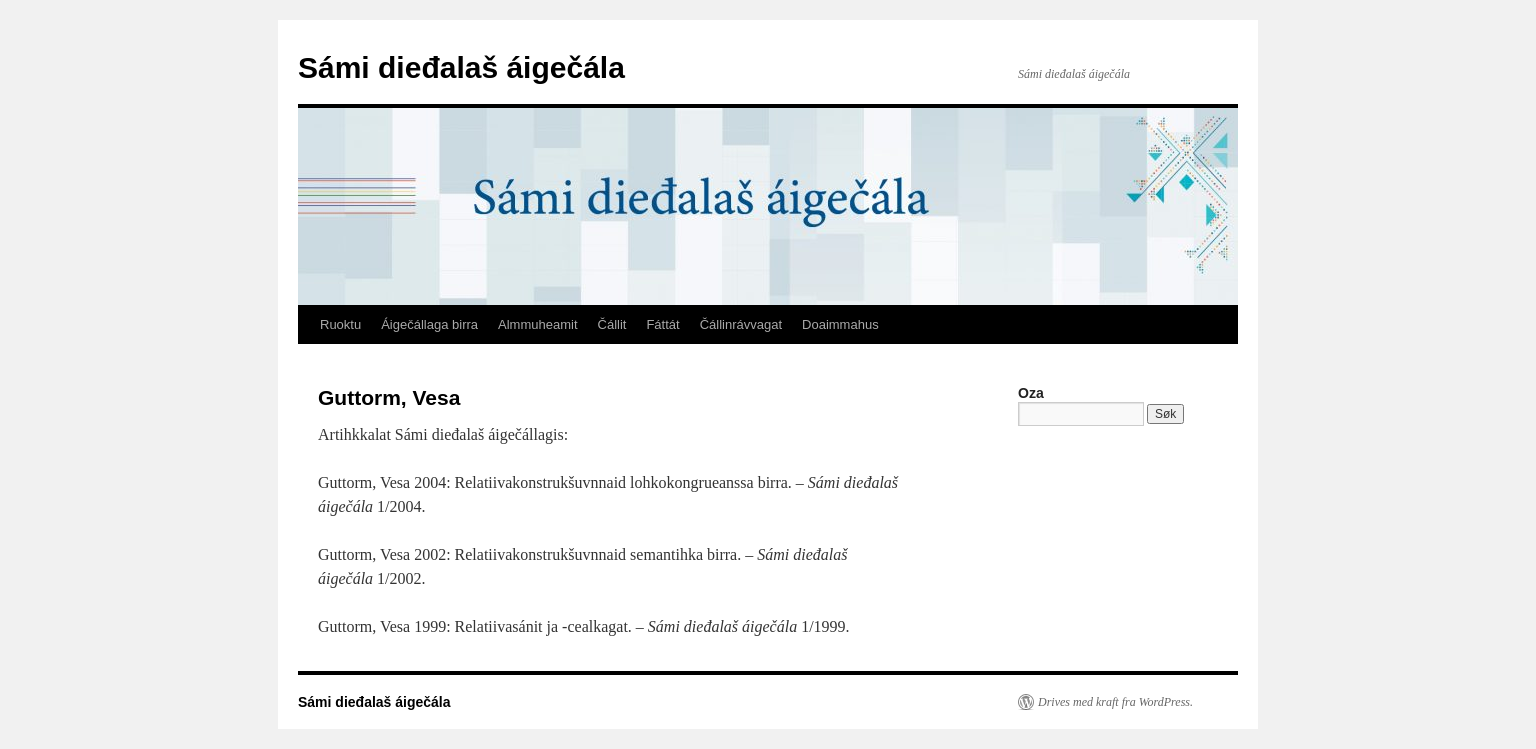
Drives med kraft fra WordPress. (1115, 702)
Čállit (612, 324)
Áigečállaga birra (429, 324)
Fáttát (662, 324)
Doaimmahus (840, 324)
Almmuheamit (537, 324)
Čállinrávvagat (741, 324)
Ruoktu (340, 324)
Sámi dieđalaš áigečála (461, 67)
